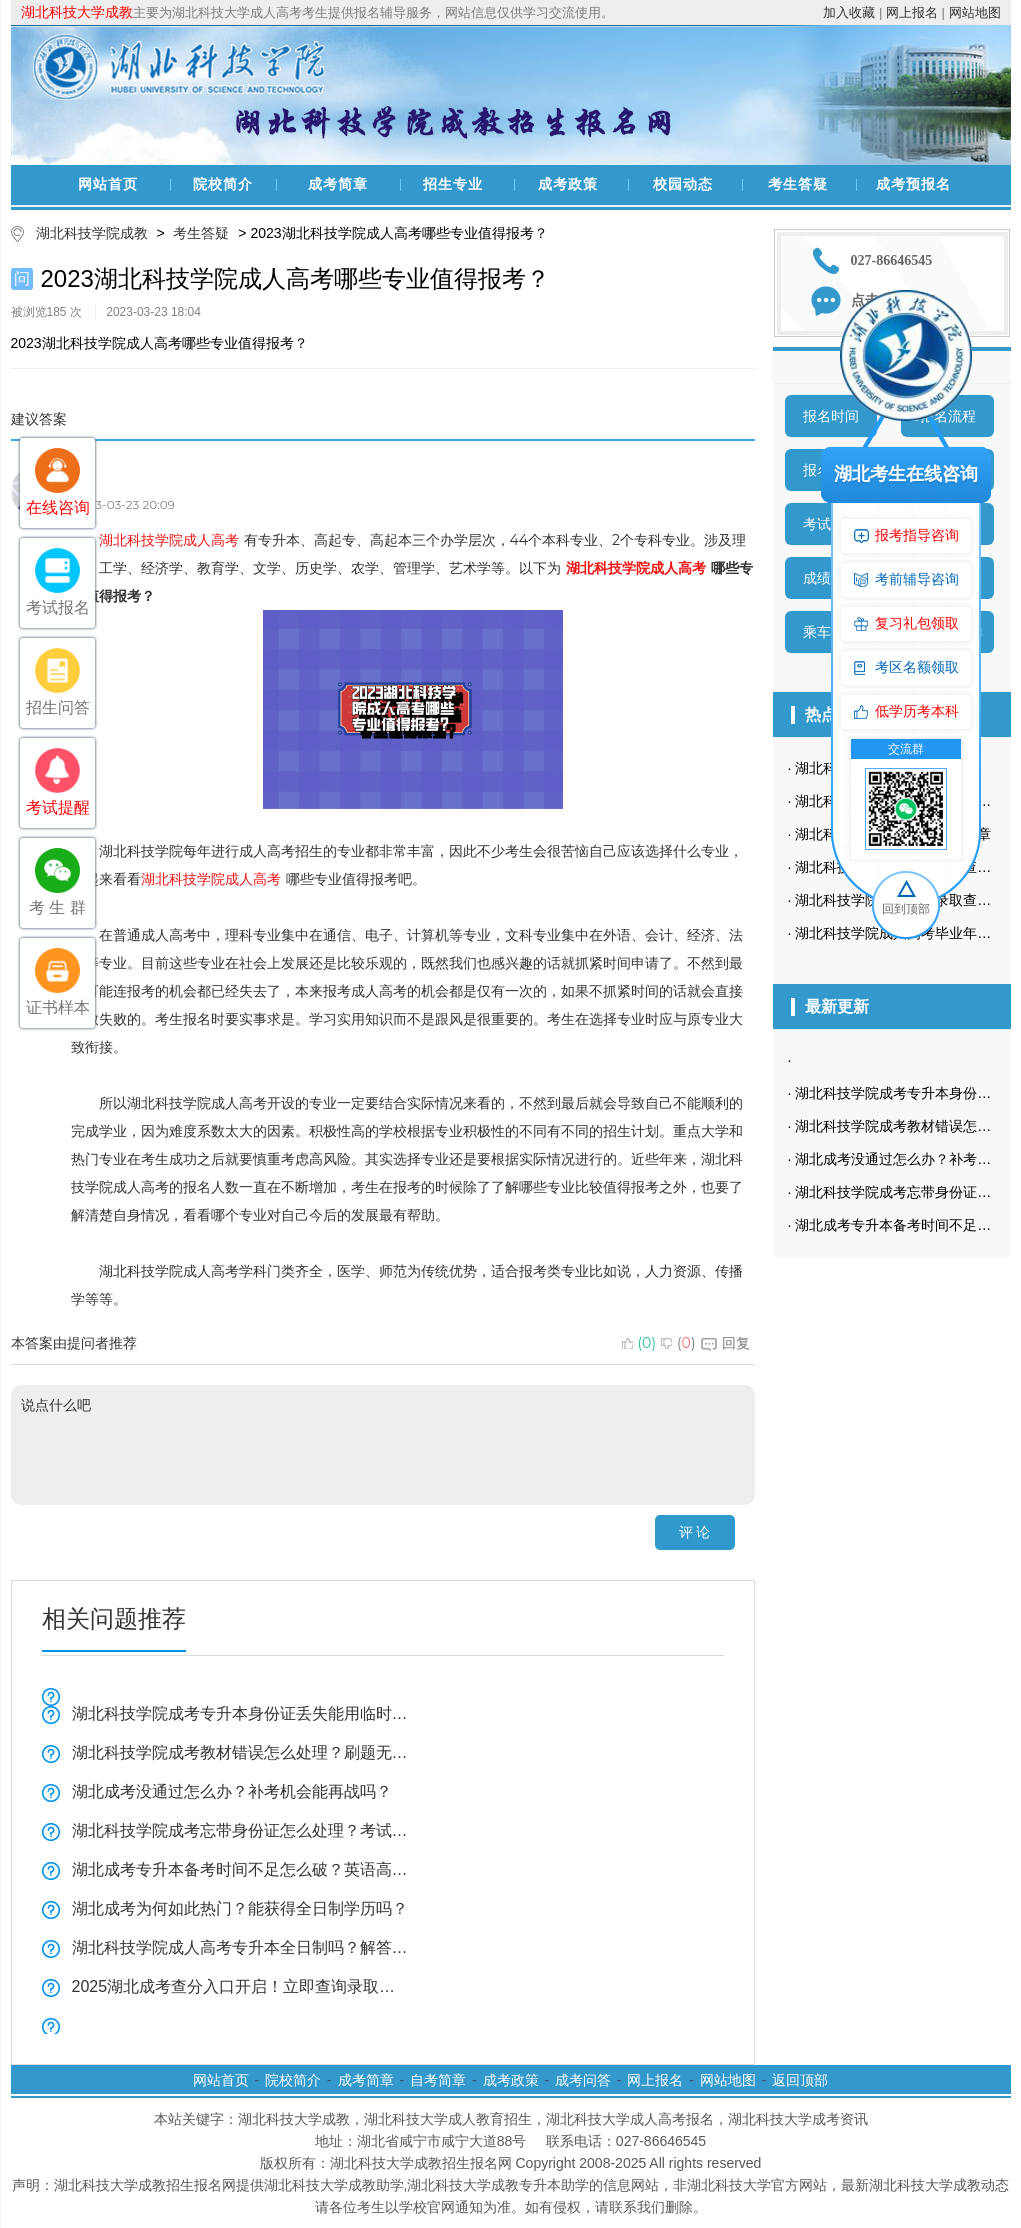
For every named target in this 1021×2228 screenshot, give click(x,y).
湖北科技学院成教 (92, 233)
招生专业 (453, 184)
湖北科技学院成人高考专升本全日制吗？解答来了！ (241, 1947)
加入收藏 (849, 12)
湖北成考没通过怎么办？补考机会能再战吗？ (232, 1791)
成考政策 (568, 184)
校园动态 (683, 184)
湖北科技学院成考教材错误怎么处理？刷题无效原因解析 (241, 1752)
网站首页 (108, 184)
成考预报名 (913, 184)
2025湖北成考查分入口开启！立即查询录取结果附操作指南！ (241, 1986)
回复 (725, 1343)
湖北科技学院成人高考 (169, 540)
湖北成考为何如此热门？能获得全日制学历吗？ (240, 1908)
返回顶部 (800, 2080)
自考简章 (438, 2080)
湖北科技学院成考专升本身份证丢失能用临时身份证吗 (241, 1713)
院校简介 (223, 184)
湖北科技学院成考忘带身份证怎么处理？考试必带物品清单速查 (241, 1830)
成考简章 (338, 184)
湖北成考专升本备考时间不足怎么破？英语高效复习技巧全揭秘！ (241, 1869)
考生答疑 (798, 184)
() (639, 1343)
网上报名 (912, 12)
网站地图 (975, 12)
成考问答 (583, 2080)
